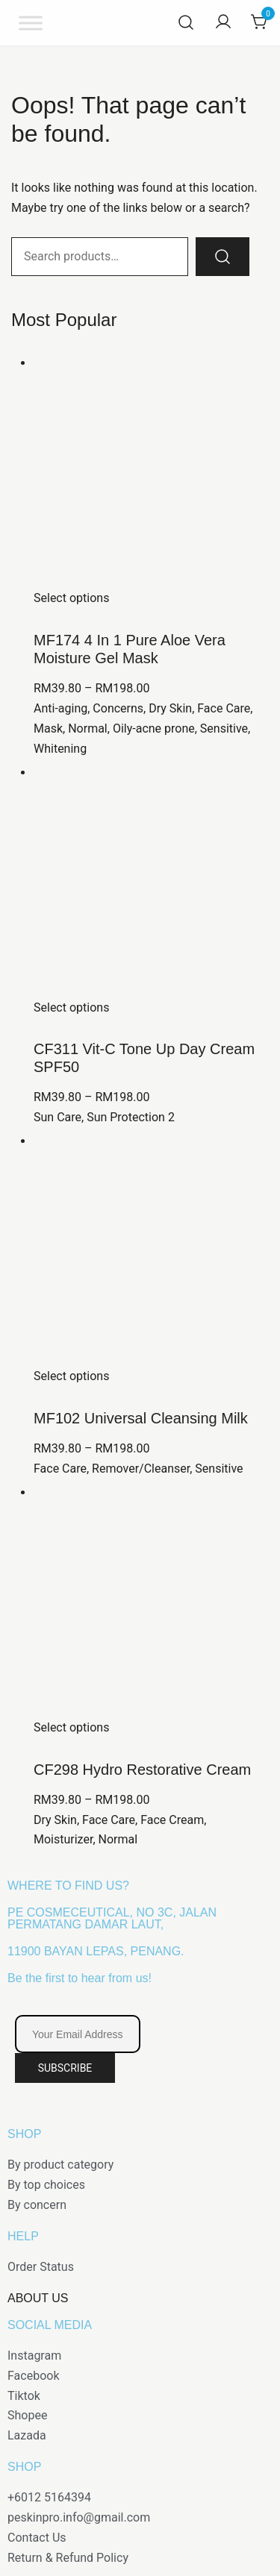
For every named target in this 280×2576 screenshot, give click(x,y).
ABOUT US (38, 2298)
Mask (48, 728)
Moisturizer (63, 1839)
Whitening (60, 749)
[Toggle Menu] (31, 23)
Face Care (223, 708)
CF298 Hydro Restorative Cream (142, 1769)
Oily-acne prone (154, 728)
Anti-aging (60, 708)
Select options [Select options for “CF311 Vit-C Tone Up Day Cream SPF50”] (71, 1007)
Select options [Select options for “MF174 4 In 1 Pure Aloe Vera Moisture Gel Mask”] (71, 598)
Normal (88, 728)
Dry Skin (170, 708)
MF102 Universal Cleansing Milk (141, 1418)
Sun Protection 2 (131, 1117)
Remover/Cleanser (141, 1468)
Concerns (118, 708)
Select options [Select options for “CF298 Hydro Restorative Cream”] (71, 1727)
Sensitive (224, 728)
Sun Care (57, 1117)
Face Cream (172, 1820)
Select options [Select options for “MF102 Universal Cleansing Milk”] (71, 1376)
